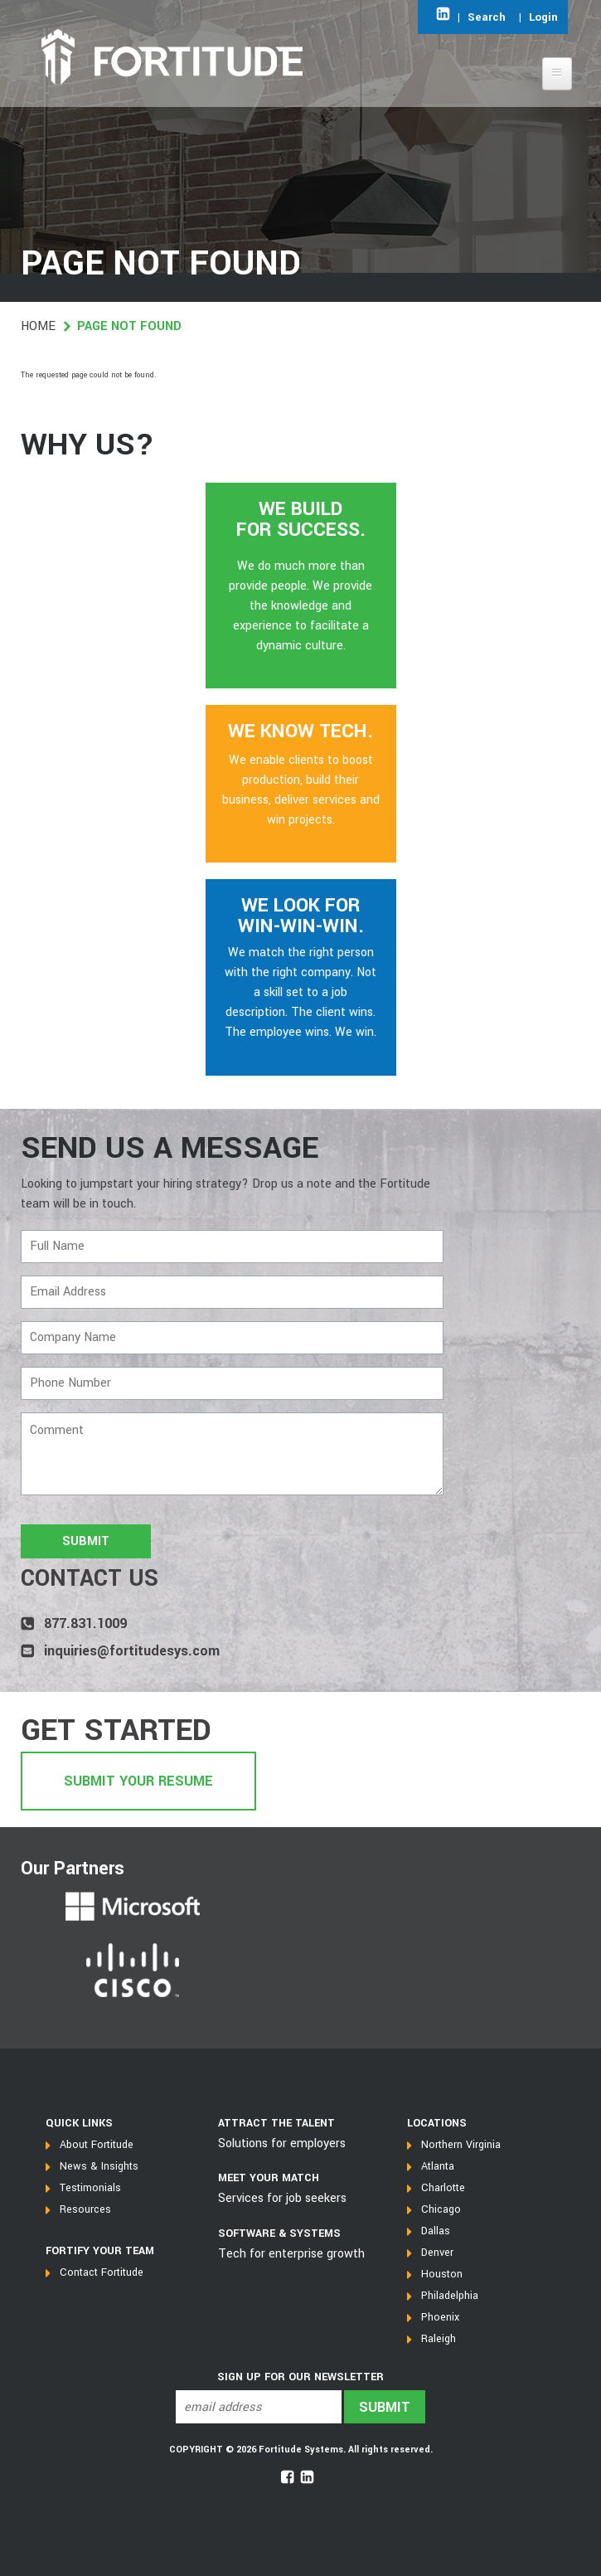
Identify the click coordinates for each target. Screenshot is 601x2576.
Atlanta (437, 2166)
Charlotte (443, 2187)
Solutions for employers (282, 2143)
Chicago (441, 2209)
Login (543, 17)
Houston (442, 2274)
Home (38, 326)
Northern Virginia (461, 2144)
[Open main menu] (557, 73)
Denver (437, 2252)
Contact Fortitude (101, 2272)
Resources (85, 2209)
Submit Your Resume (138, 1781)
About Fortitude (96, 2144)
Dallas (435, 2231)
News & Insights (99, 2166)
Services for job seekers (282, 2198)
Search (487, 17)
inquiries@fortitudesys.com (132, 1650)
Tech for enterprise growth (291, 2254)
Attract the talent (276, 2123)
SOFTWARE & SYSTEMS (279, 2233)
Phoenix (440, 2317)
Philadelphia (449, 2295)
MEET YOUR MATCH (268, 2177)
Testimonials (90, 2187)
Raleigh (438, 2338)
